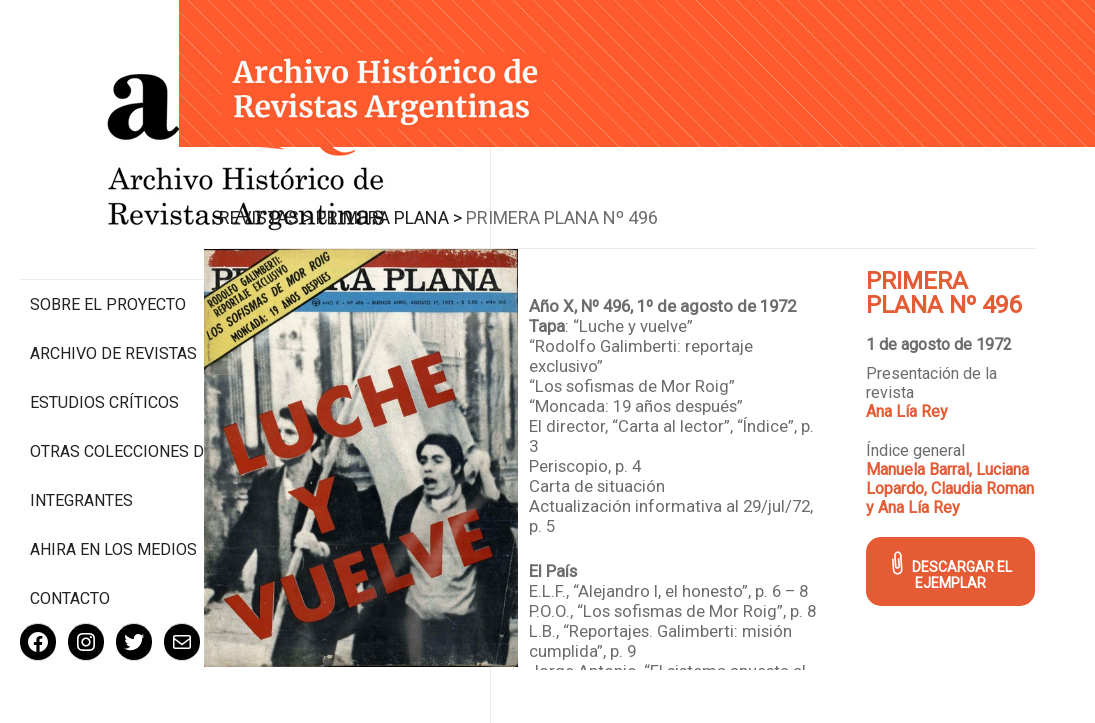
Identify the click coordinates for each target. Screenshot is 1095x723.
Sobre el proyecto (108, 220)
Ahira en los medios (113, 484)
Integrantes (81, 435)
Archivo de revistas (113, 269)
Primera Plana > (460, 205)
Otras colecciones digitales (109, 377)
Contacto (70, 533)
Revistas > (336, 205)
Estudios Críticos (104, 318)
